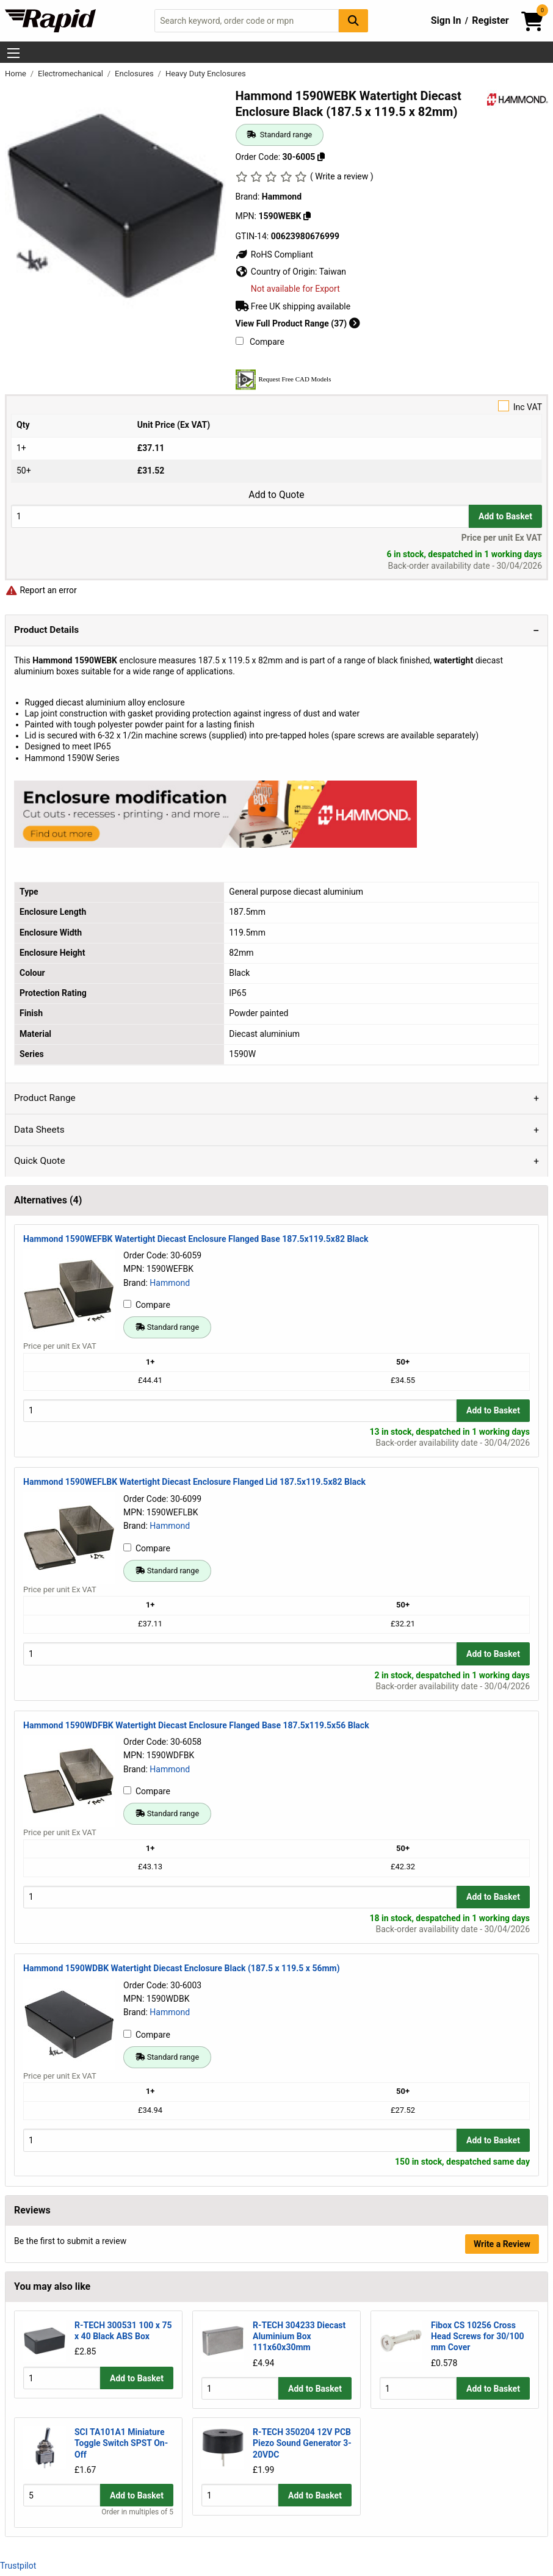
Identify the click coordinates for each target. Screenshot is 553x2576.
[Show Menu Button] (13, 53)
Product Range (45, 1097)
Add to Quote (276, 495)
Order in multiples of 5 (137, 2512)
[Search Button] (353, 20)
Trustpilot (18, 2565)
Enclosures (135, 73)
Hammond (170, 1283)
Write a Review (502, 2244)
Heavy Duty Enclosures (205, 73)
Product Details (46, 629)
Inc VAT (276, 406)
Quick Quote (39, 1160)
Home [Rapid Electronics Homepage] (16, 73)
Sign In (446, 20)
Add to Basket (505, 516)
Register (490, 20)
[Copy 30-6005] (321, 157)
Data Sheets (39, 1129)
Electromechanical (71, 73)
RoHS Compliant (275, 254)
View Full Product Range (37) (298, 323)
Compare (260, 342)
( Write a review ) (342, 176)
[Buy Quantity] (240, 516)
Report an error (41, 590)
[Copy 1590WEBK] (307, 216)
